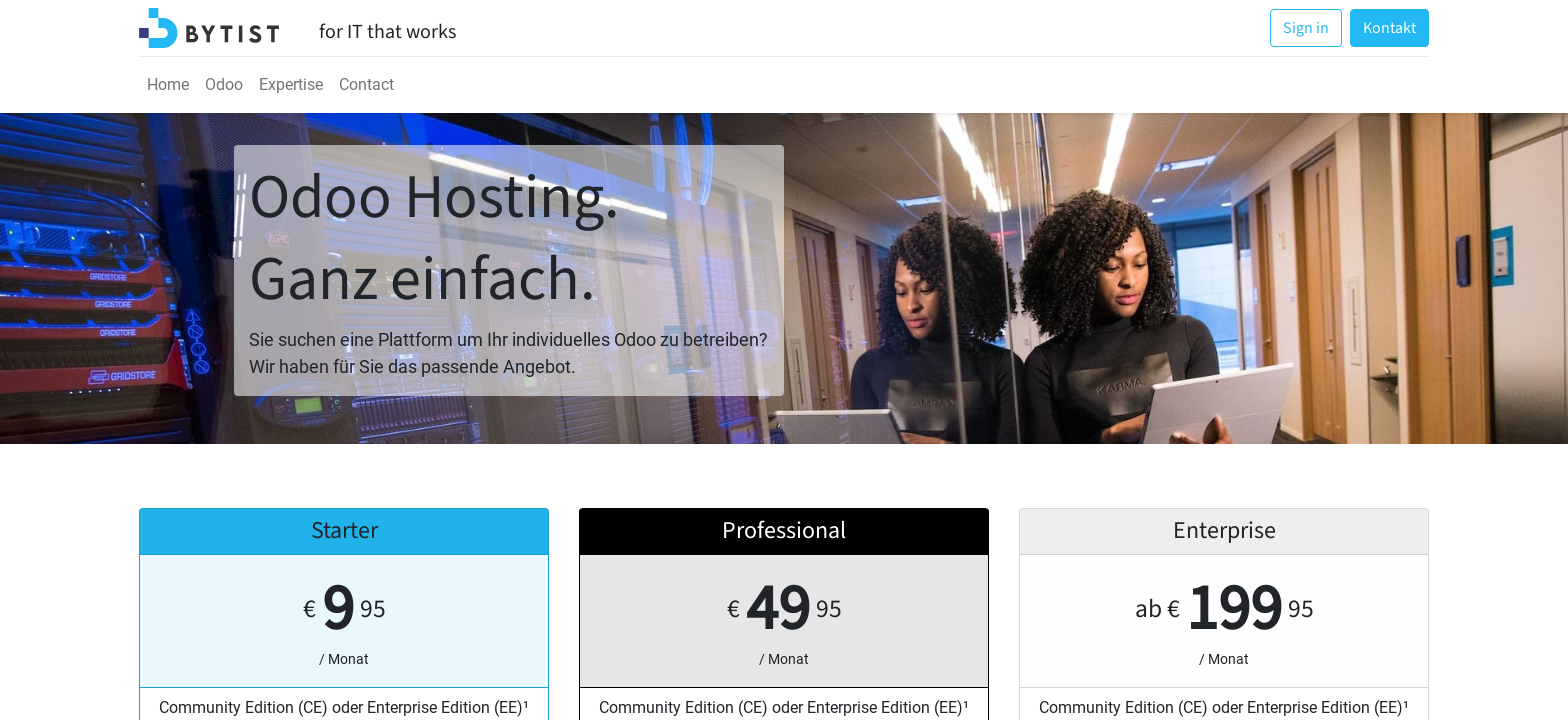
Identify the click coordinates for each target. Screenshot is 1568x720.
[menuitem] (168, 85)
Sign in (1306, 28)
